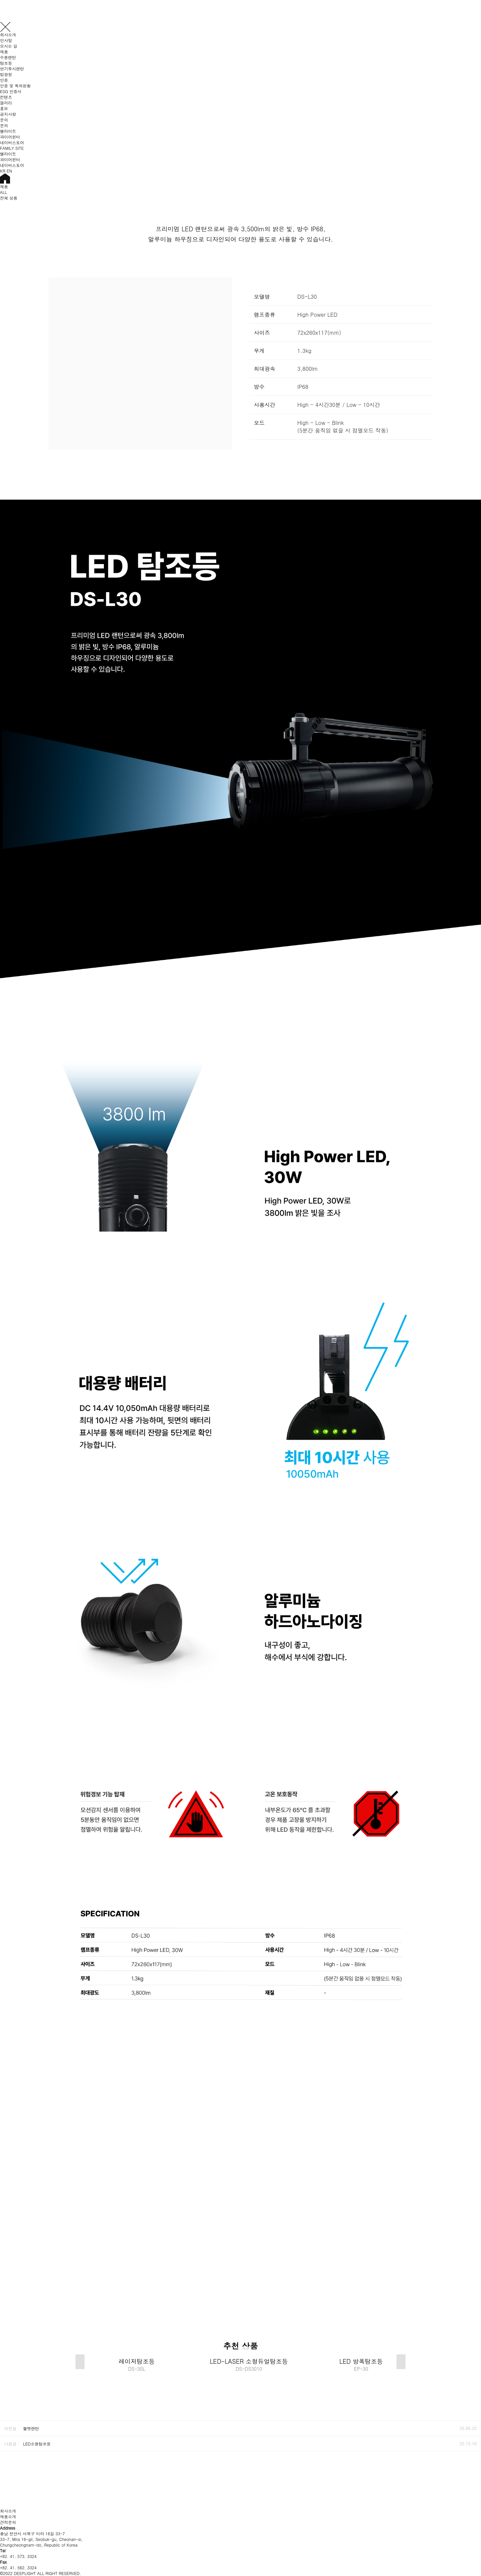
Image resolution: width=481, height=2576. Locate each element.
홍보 (4, 108)
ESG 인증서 (10, 91)
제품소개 (8, 2516)
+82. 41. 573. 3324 (18, 2556)
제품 (4, 51)
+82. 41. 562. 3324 (18, 2567)
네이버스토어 (12, 142)
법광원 (6, 74)
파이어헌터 (10, 137)
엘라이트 (8, 131)
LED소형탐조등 (37, 2443)
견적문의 (8, 2522)
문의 (4, 119)
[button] (401, 2361)
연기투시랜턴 (12, 68)
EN (9, 171)
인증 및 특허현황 (15, 85)
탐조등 (6, 63)
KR (2, 171)
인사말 (6, 40)
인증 (4, 80)
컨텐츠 (6, 97)
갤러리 (6, 102)
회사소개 (8, 34)
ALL (3, 192)
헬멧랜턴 (31, 2428)
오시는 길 (8, 46)
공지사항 (8, 114)
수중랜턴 (8, 57)
